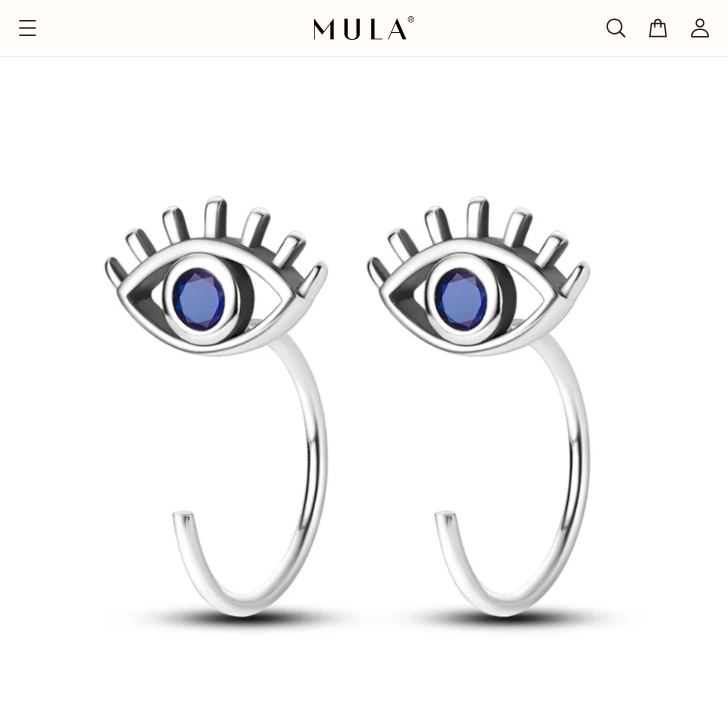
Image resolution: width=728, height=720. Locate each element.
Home (28, 42)
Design (98, 42)
